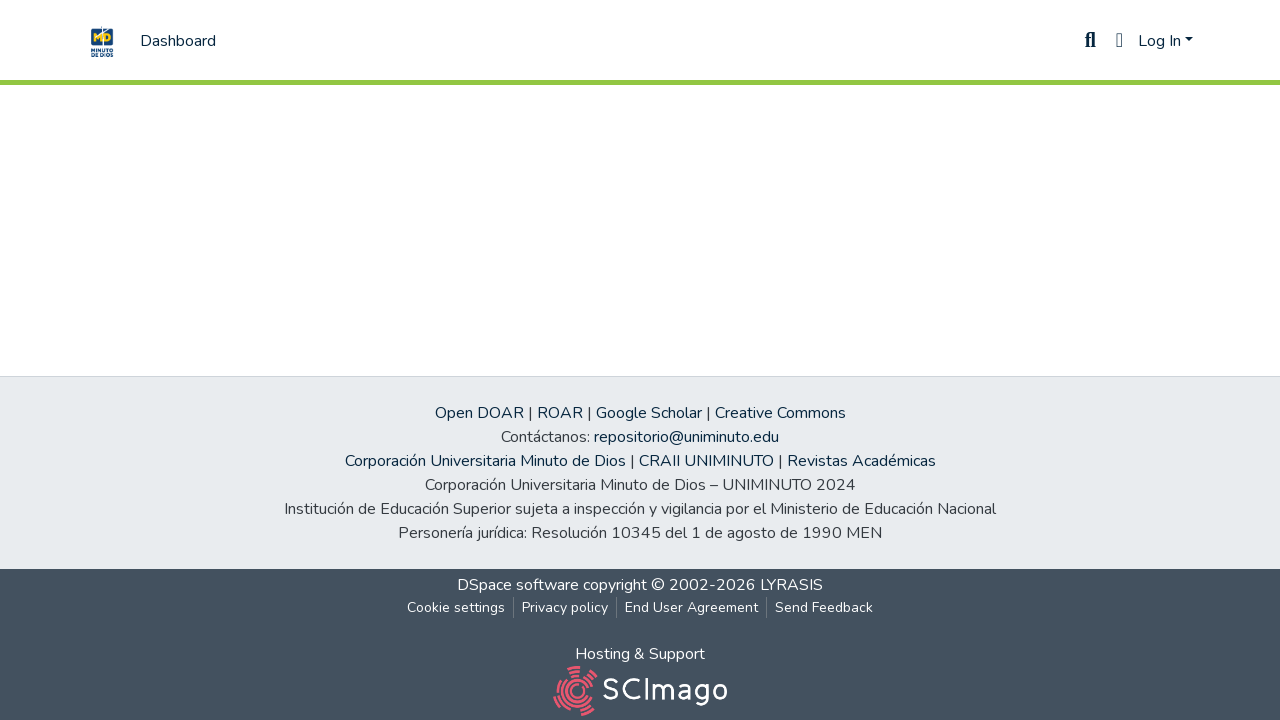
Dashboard (178, 41)
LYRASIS (791, 585)
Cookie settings (456, 607)
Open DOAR (479, 413)
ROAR (560, 413)
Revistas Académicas (861, 461)
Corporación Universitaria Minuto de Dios (485, 461)
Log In (1159, 41)
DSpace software (518, 585)
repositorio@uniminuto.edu (686, 437)
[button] (1119, 41)
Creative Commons (780, 413)
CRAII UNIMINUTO (706, 461)
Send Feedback (824, 607)
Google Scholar (649, 413)
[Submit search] (1090, 41)
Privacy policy (565, 607)
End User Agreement (691, 607)
